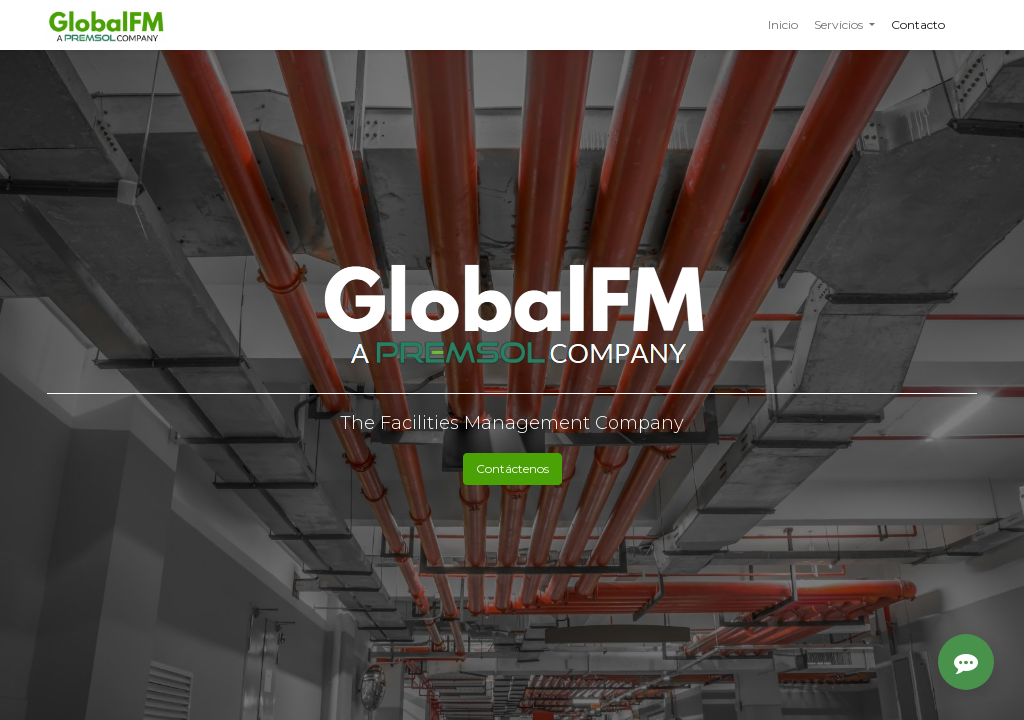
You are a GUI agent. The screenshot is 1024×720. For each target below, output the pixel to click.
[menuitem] (783, 25)
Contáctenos (512, 468)
